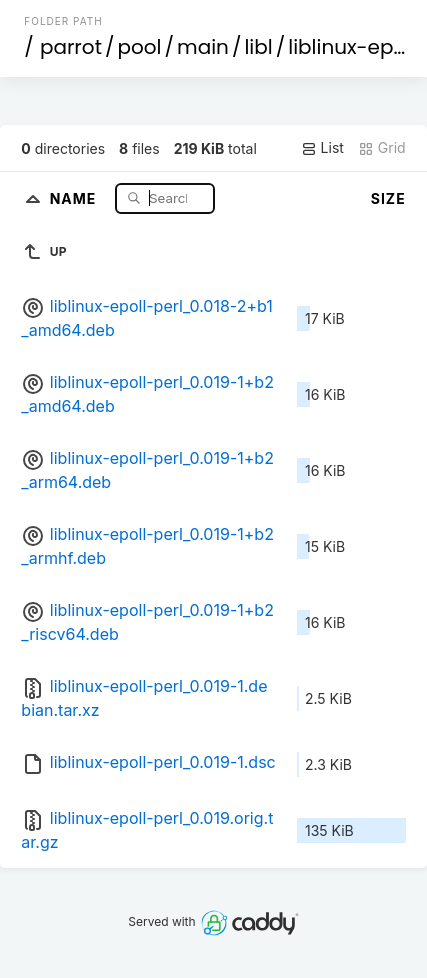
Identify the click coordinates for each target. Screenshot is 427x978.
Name (75, 197)
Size (388, 198)
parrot (71, 47)
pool (139, 47)
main (203, 47)
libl (258, 47)
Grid (382, 148)
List (322, 148)
